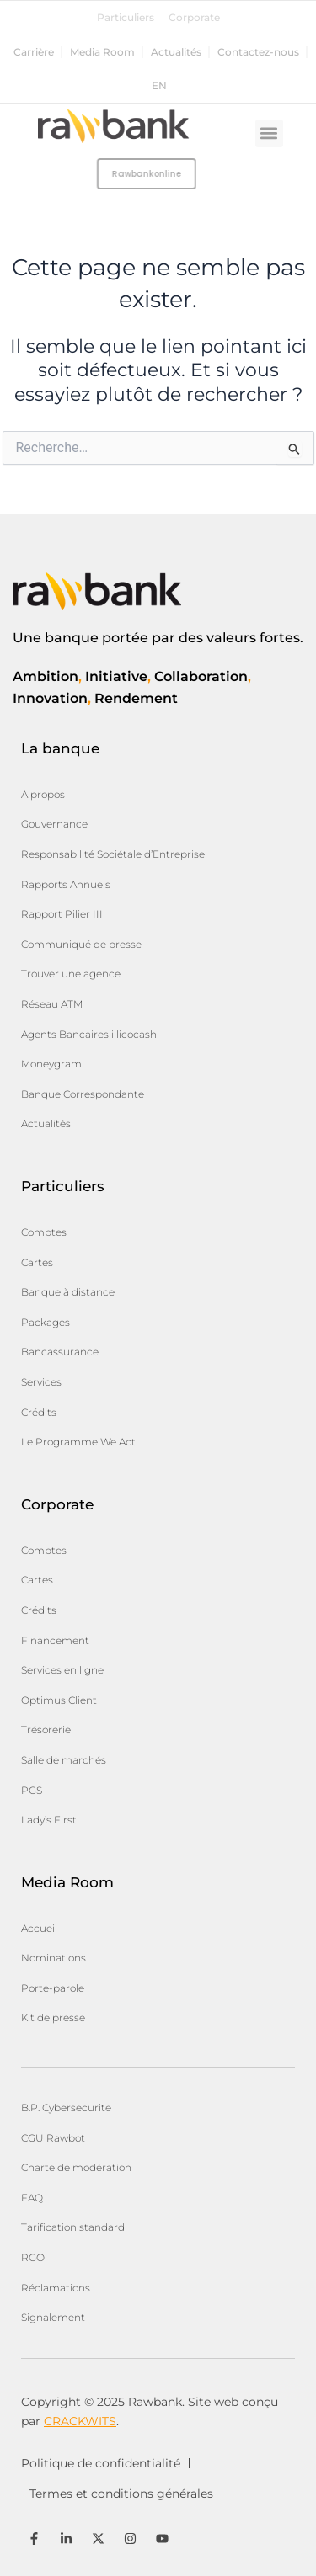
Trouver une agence (71, 973)
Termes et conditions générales (121, 2493)
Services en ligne (62, 1669)
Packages (45, 1322)
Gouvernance (54, 823)
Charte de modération (76, 2167)
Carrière (33, 52)
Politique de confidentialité (100, 2463)
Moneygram (51, 1063)
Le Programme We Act (78, 1441)
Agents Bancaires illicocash (89, 1034)
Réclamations (55, 2287)
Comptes (44, 1232)
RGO (33, 2257)
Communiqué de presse (81, 944)
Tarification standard (73, 2227)
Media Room (102, 52)
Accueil (39, 1928)
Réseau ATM (52, 1004)
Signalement (53, 2317)
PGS (31, 1790)
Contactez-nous (258, 52)
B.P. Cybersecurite (66, 2107)
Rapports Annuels (65, 884)
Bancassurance (60, 1351)
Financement (55, 1640)
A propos (43, 794)
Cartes (37, 1262)
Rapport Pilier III (62, 913)
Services (41, 1382)
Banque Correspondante (82, 1094)
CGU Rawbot (53, 2138)
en (159, 86)
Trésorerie (46, 1729)
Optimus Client (59, 1700)
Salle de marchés (63, 1760)
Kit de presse (53, 2017)
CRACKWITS (80, 2421)
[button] (269, 133)
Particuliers (125, 18)
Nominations (53, 1957)
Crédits (38, 1412)
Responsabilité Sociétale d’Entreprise (113, 854)
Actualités (176, 52)
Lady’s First (49, 1819)
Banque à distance (68, 1291)
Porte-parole (52, 1988)
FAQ (32, 2197)
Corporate (194, 18)
